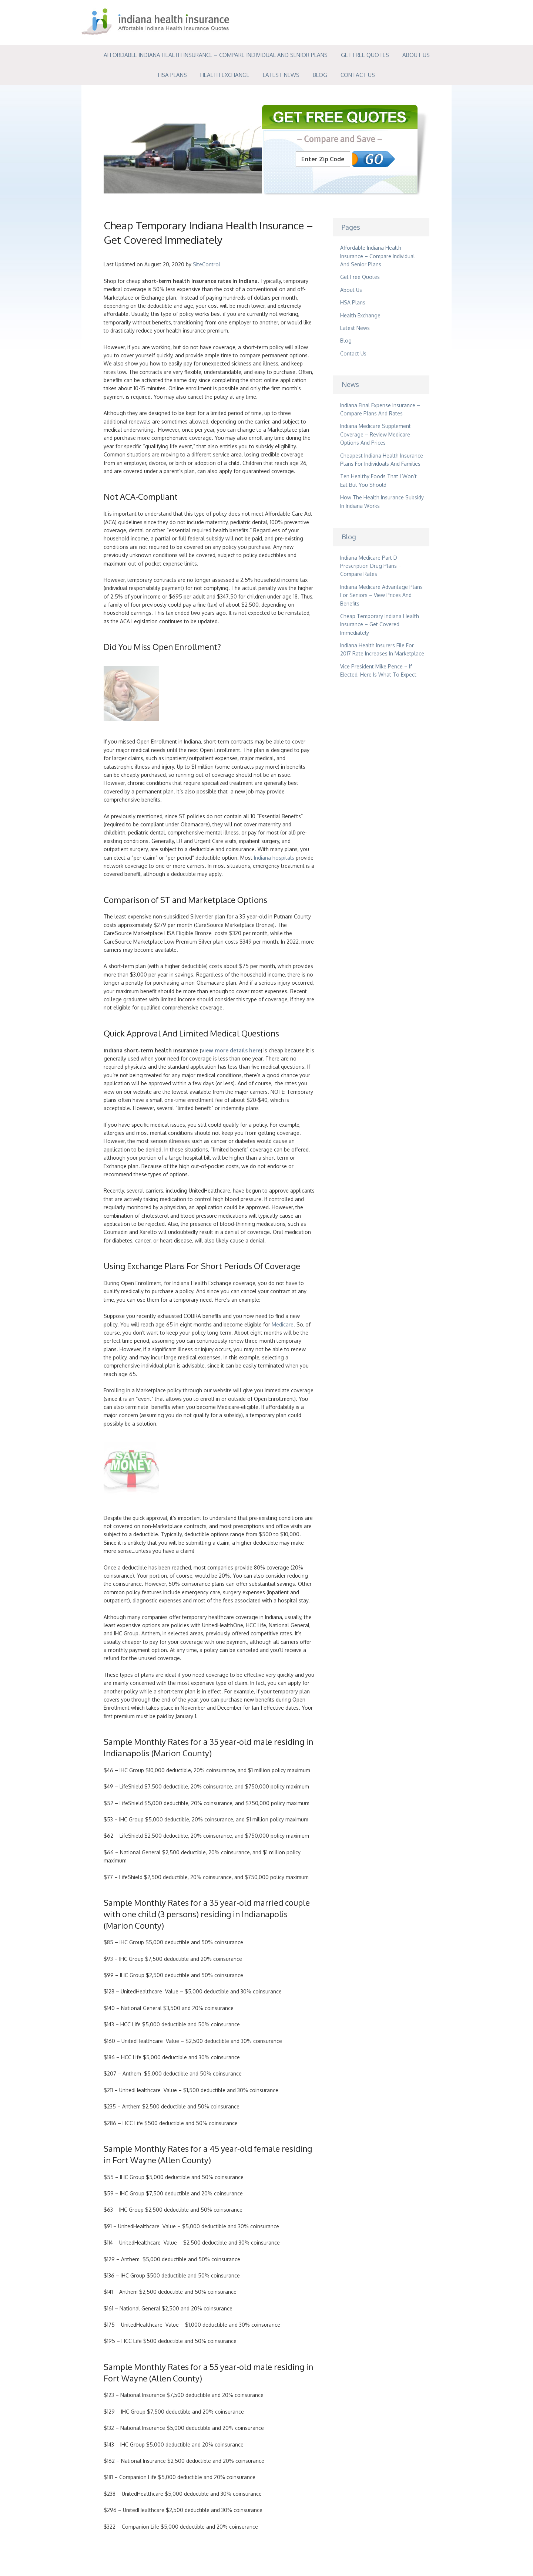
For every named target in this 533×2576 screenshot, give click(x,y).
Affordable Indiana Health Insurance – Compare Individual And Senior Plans (216, 54)
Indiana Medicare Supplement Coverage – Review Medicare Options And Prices (375, 434)
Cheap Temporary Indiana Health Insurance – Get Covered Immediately (379, 624)
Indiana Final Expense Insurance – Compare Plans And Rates (380, 409)
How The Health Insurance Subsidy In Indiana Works (382, 501)
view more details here (231, 1050)
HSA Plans (172, 74)
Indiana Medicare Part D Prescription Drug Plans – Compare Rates (371, 565)
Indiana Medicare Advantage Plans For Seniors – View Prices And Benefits (381, 595)
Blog (320, 74)
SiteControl (206, 264)
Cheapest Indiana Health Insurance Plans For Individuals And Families (381, 459)
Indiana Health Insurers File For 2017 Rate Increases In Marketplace (382, 649)
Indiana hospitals (274, 857)
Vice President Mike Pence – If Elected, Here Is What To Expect (378, 670)
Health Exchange (224, 74)
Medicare (283, 1324)
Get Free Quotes (365, 54)
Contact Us (358, 74)
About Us (416, 54)
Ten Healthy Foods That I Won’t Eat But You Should (378, 480)
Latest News (281, 74)
